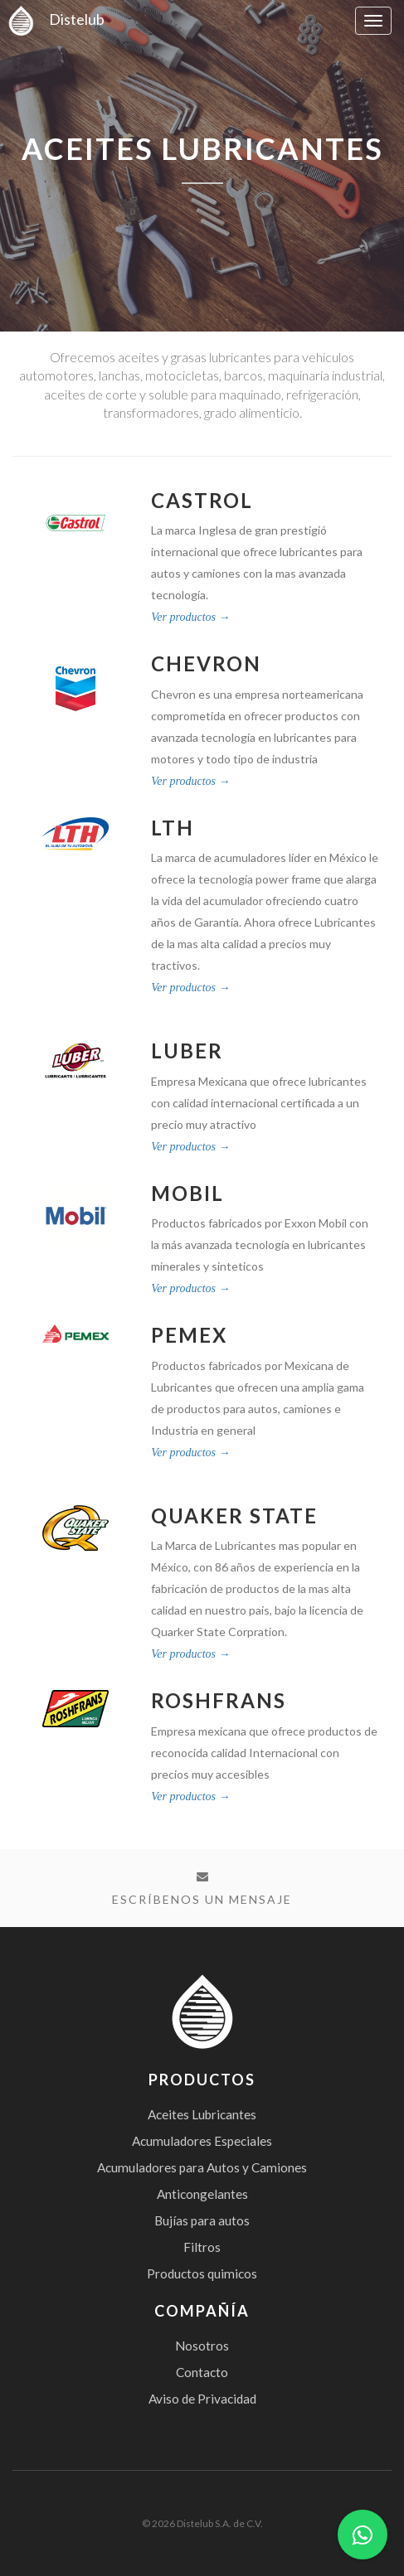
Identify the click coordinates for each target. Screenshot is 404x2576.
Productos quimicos (202, 2273)
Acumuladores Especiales (202, 2140)
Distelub (52, 19)
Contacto (202, 2372)
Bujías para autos (202, 2220)
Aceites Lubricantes (202, 2114)
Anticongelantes (202, 2193)
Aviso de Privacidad (202, 2398)
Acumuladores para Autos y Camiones (202, 2167)
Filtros (202, 2246)
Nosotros (202, 2345)
